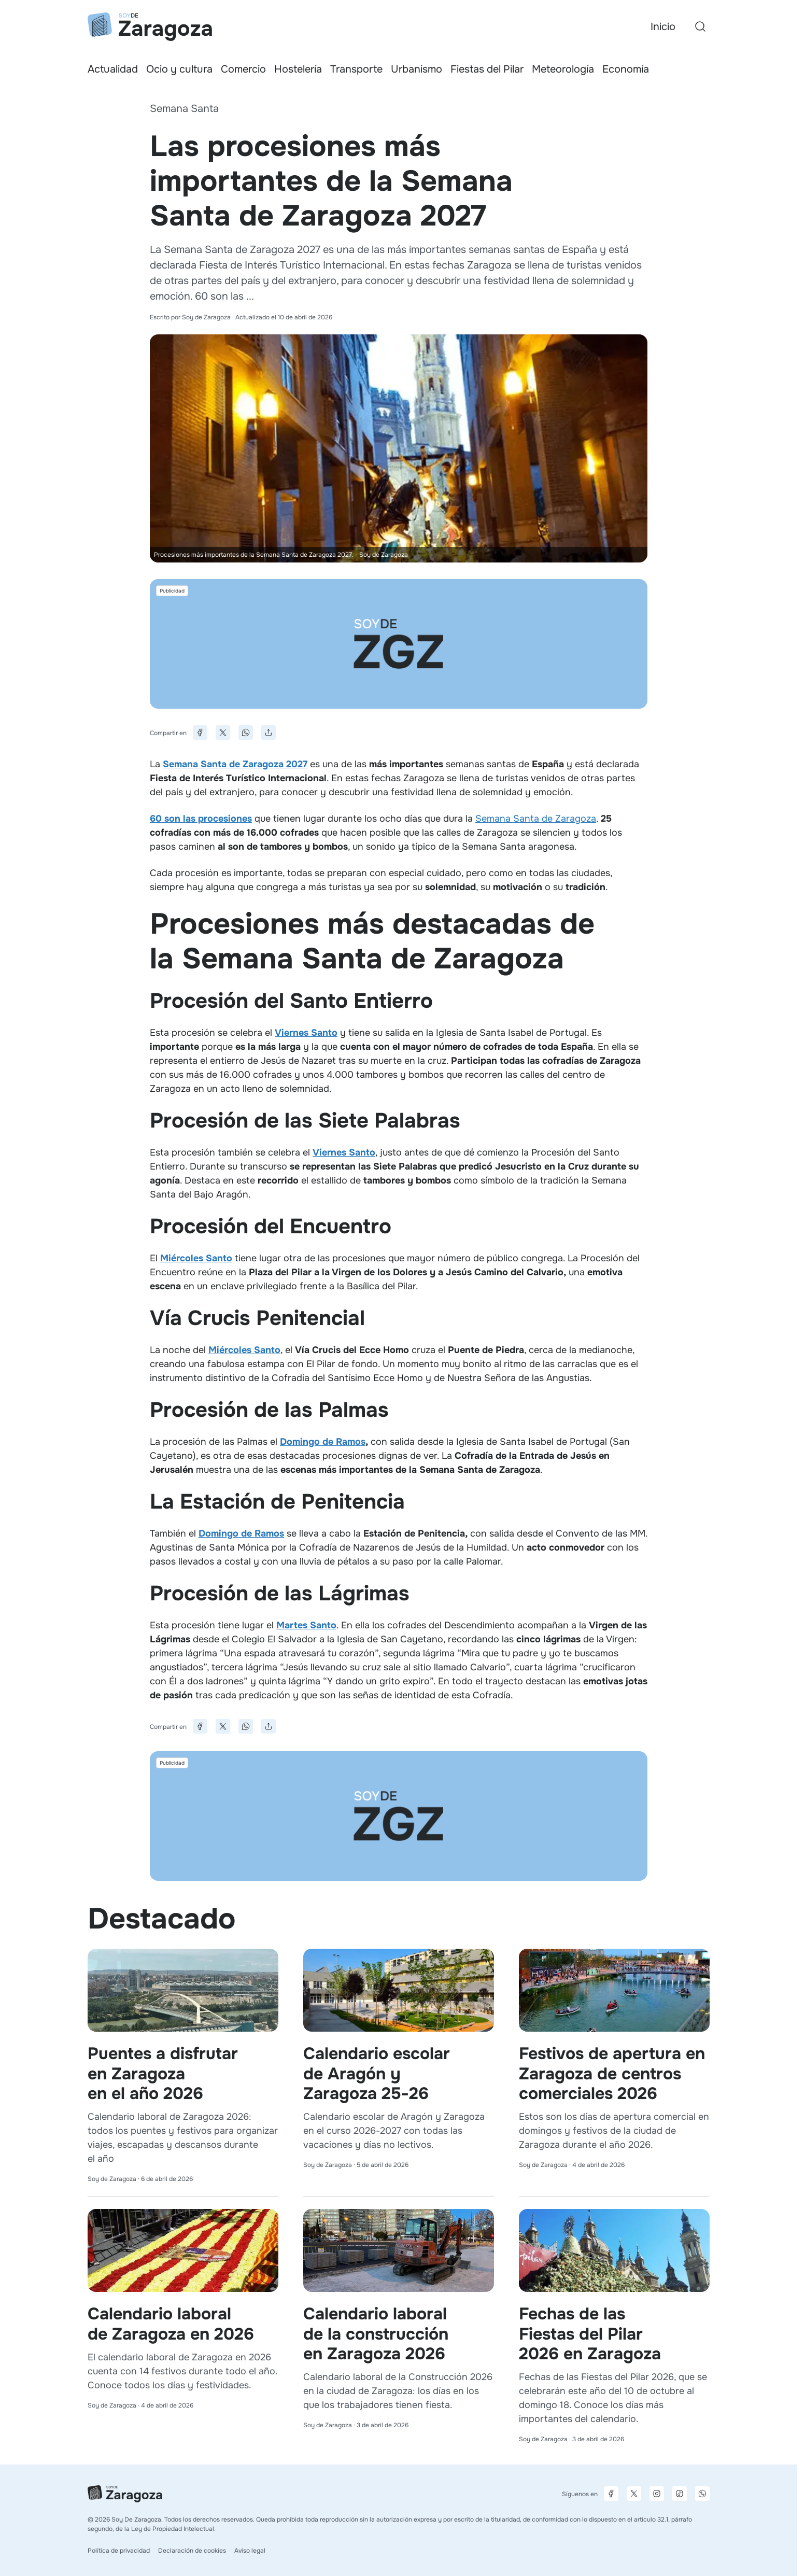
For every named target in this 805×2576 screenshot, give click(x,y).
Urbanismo (416, 69)
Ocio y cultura (179, 69)
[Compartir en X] (223, 732)
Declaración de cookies (192, 2550)
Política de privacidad (119, 2550)
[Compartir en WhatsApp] (245, 732)
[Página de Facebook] (611, 2493)
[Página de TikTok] (679, 2493)
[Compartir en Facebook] (200, 732)
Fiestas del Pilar (487, 69)
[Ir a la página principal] (150, 26)
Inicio (663, 26)
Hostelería (298, 69)
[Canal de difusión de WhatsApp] (702, 2493)
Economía (625, 69)
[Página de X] (634, 2493)
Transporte (356, 69)
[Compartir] (268, 732)
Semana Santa (184, 108)
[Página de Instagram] (656, 2493)
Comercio (243, 69)
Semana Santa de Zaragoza (535, 818)
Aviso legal (249, 2550)
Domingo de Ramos (322, 1441)
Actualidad (113, 69)
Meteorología (563, 69)
